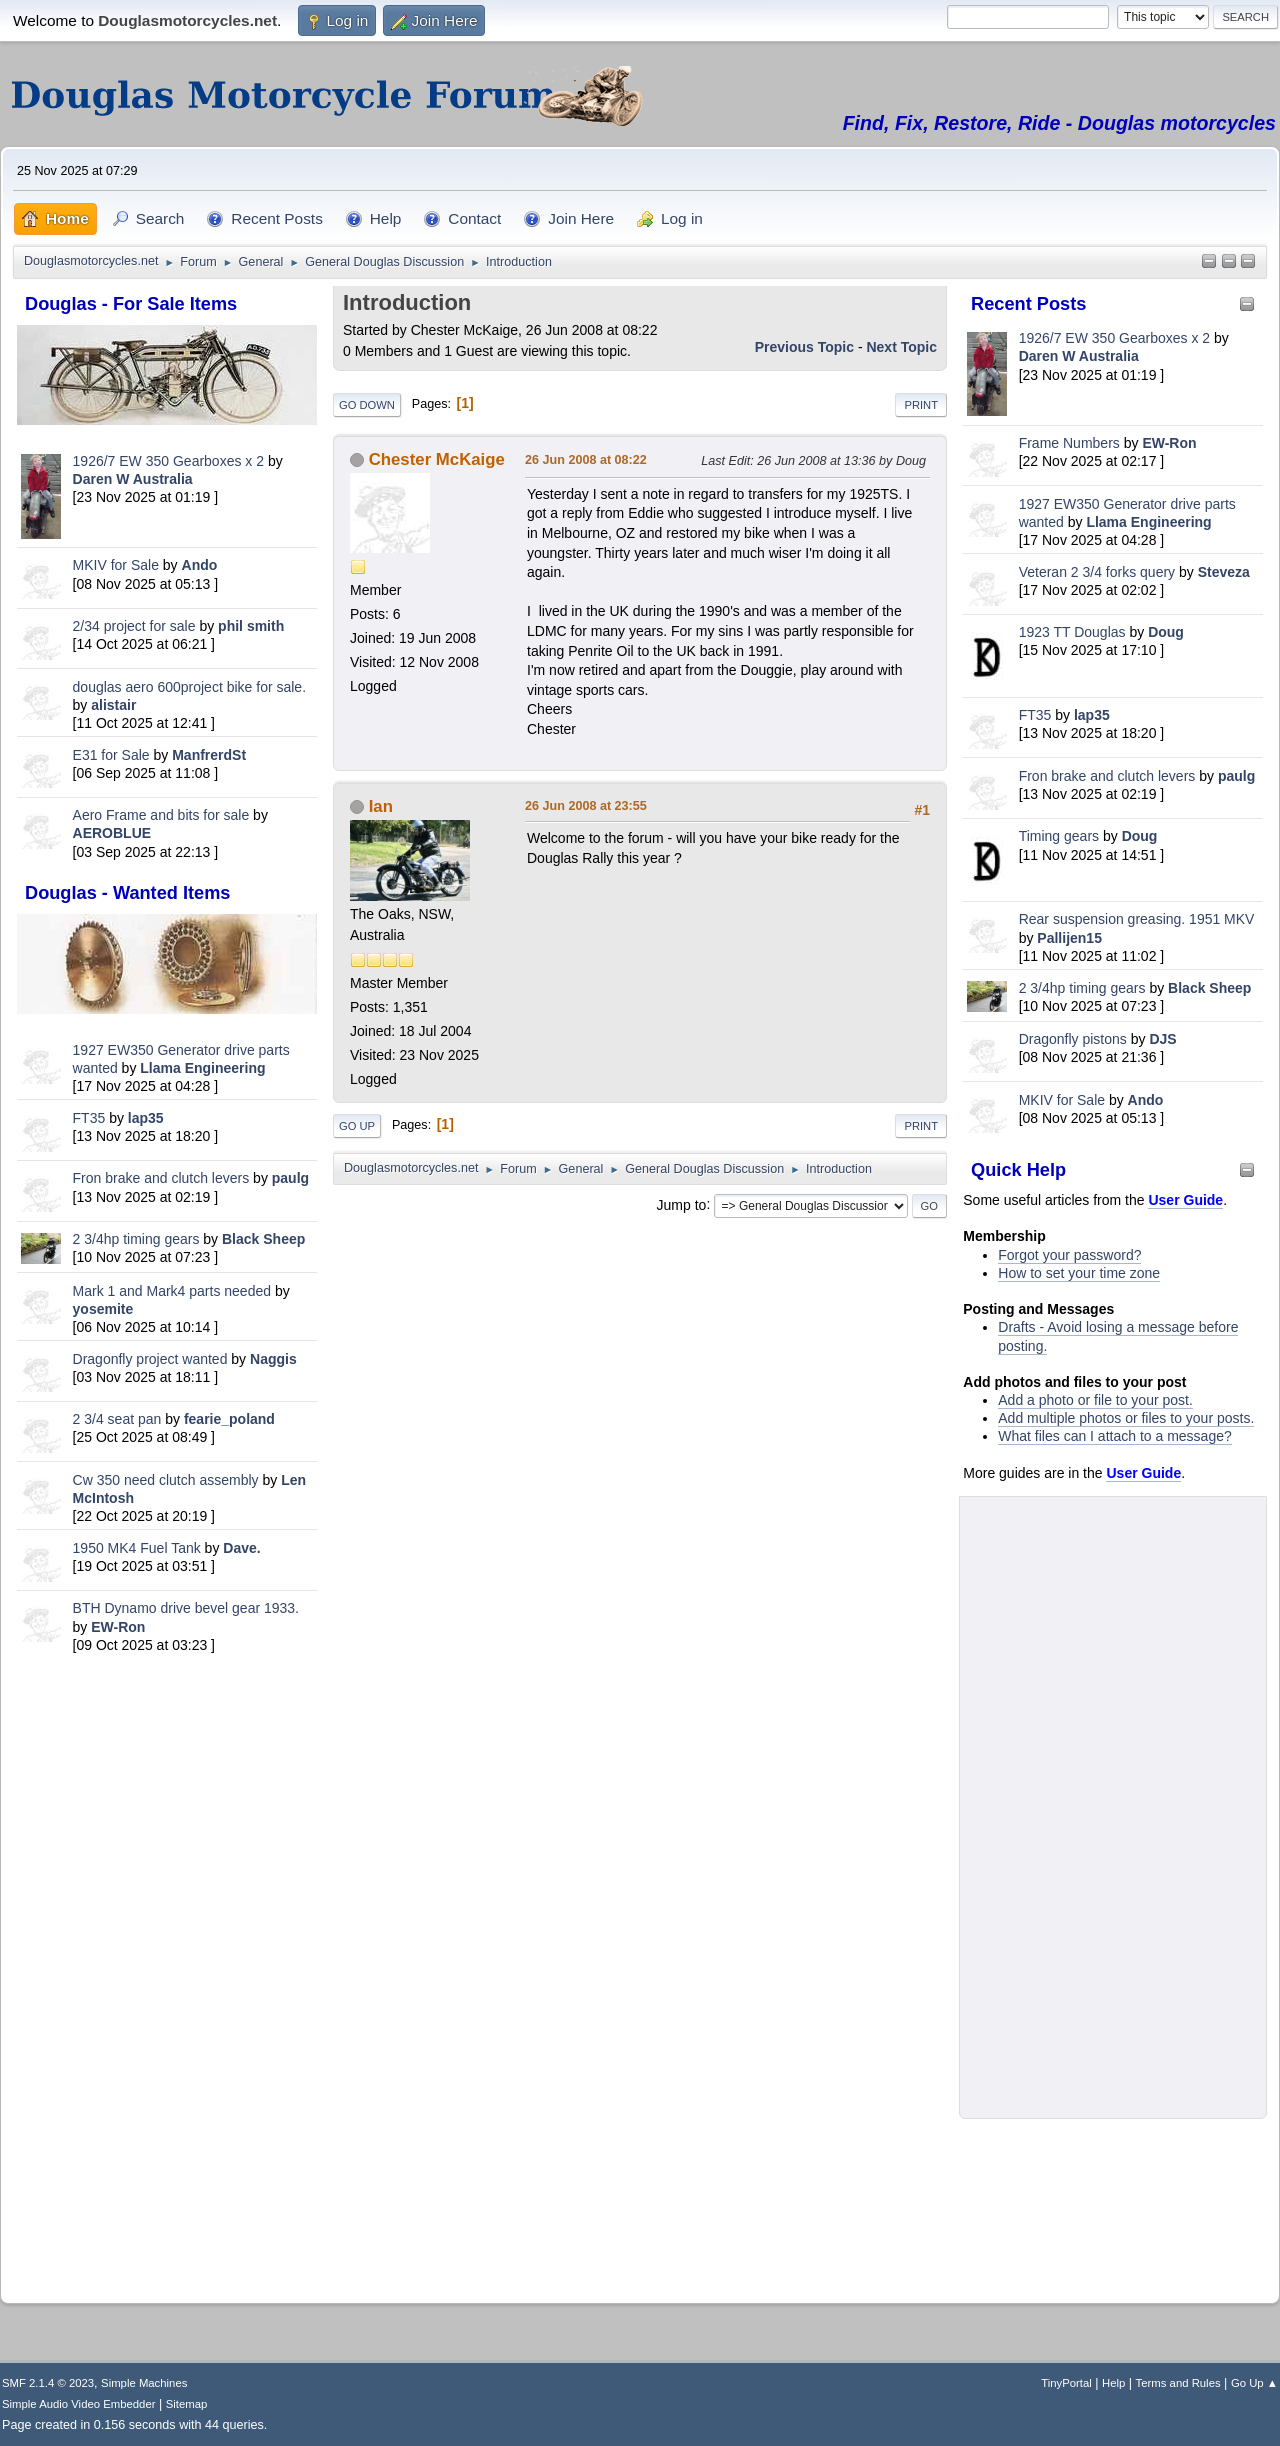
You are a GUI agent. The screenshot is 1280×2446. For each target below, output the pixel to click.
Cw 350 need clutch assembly (166, 1480)
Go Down (367, 405)
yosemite (103, 1309)
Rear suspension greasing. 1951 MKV (1137, 919)
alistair (113, 705)
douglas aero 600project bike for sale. (189, 687)
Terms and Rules (1178, 2383)
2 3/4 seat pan (117, 1419)
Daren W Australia (133, 479)
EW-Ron (118, 1627)
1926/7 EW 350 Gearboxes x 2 (168, 461)
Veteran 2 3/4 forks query (1097, 572)
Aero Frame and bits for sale (161, 815)
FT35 (89, 1118)
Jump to (682, 1204)
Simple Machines (144, 2383)
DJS (1162, 1039)
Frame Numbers (1069, 443)
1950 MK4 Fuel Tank (137, 1548)
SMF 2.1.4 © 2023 (48, 2383)
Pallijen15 (1069, 938)
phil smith (251, 626)
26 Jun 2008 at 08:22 (586, 460)
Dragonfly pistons (1073, 1039)
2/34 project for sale (134, 626)
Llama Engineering (202, 1068)
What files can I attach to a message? (1114, 1436)
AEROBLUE (112, 833)
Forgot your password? (1069, 1255)
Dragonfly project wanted (150, 1359)
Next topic (901, 347)
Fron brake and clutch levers (161, 1178)
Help (1113, 2383)
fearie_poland (229, 1419)
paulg (290, 1178)
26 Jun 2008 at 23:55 (586, 806)
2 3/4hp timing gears (136, 1239)
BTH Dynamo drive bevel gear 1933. (186, 1608)
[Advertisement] (167, 1972)
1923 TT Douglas (1072, 632)
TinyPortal (1066, 2383)
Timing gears (1061, 836)
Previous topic (804, 347)
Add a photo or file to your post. (1095, 1400)
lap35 (146, 1118)
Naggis (273, 1359)
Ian (381, 806)
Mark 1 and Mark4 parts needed (172, 1291)
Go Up (357, 1126)
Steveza (1224, 572)
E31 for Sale (111, 755)
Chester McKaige (437, 459)
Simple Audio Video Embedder (78, 2404)
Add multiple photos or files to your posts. (1126, 1418)
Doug (1166, 632)
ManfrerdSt (209, 755)
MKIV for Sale (116, 565)
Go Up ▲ (1254, 2383)
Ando (200, 565)
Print (921, 405)
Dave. (241, 1548)
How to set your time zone (1079, 1273)
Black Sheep (263, 1239)
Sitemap (187, 2404)
